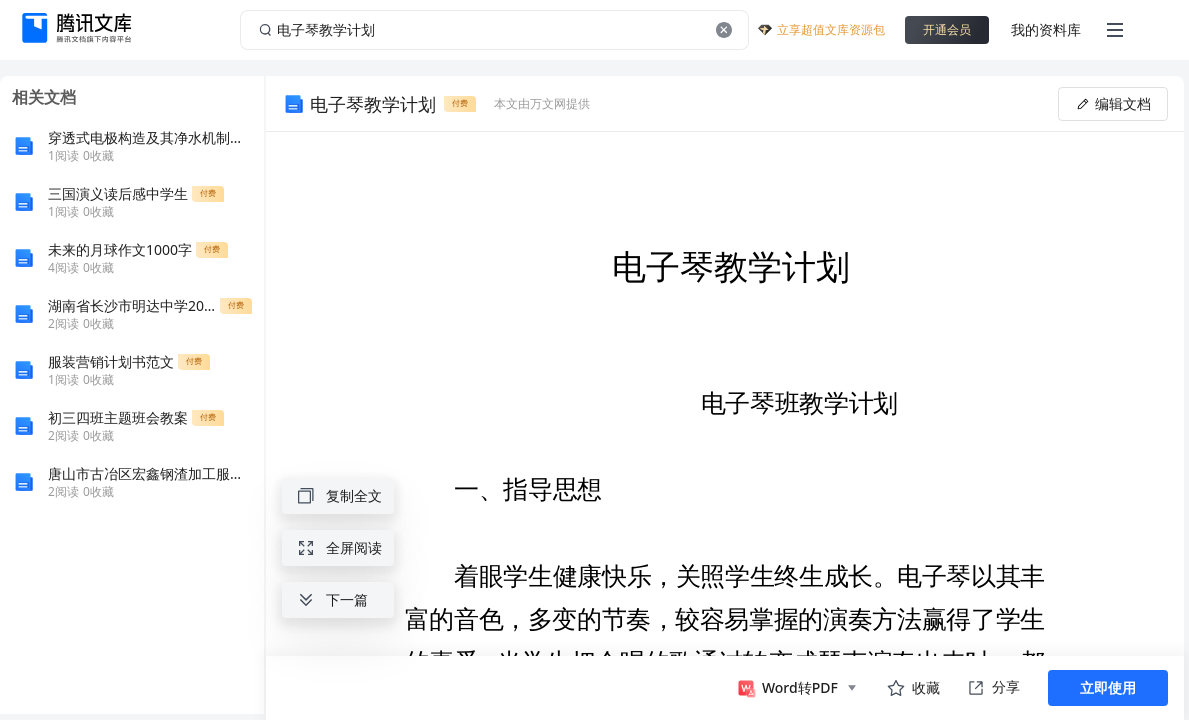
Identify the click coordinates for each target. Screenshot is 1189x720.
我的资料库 (1046, 29)
